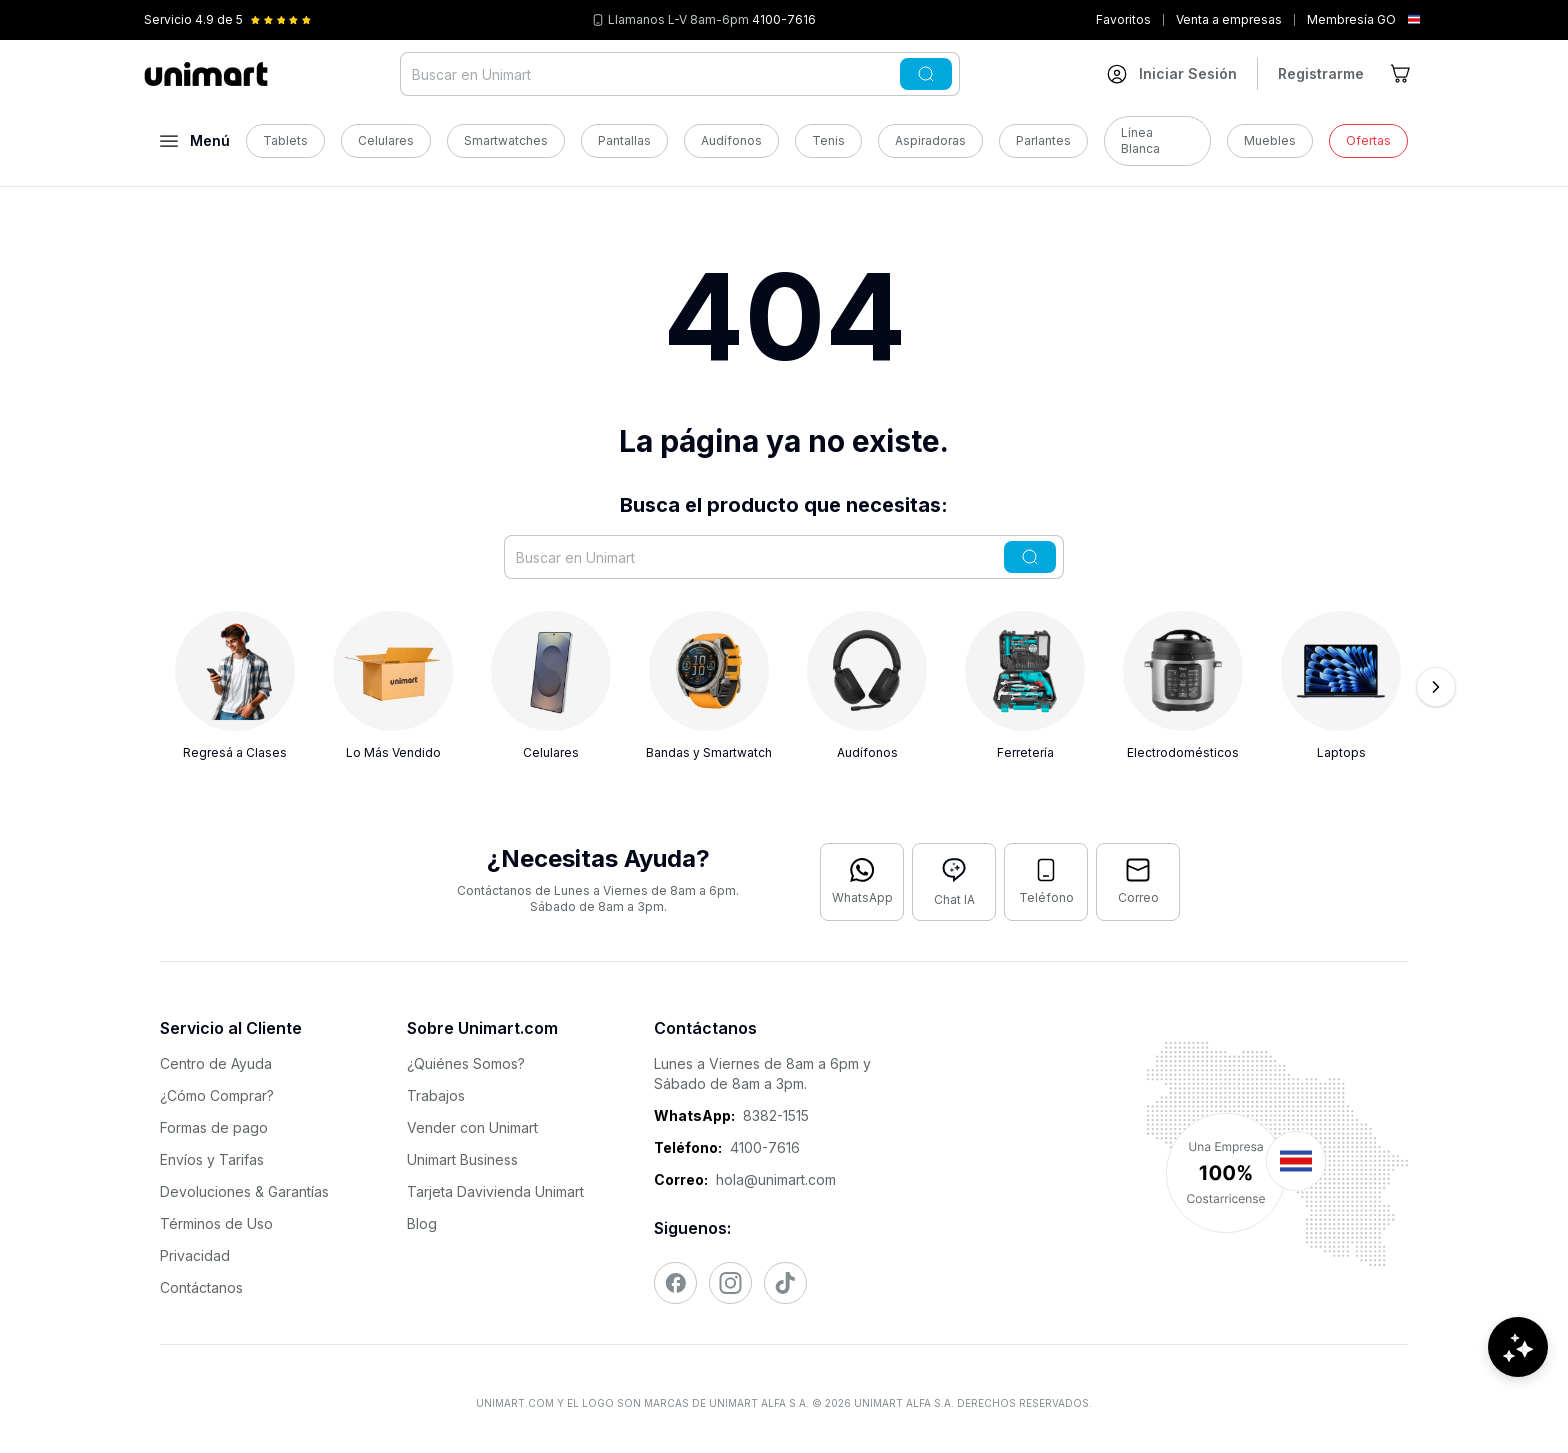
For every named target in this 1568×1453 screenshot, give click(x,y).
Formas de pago (214, 1127)
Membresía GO (1351, 19)
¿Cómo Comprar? (217, 1095)
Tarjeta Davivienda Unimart (495, 1191)
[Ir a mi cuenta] (1172, 74)
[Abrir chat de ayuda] (1518, 1393)
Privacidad (195, 1255)
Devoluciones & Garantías (244, 1191)
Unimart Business (462, 1159)
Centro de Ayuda (216, 1063)
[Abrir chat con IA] (954, 882)
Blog (422, 1223)
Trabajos (436, 1095)
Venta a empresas (1229, 19)
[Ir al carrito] (1402, 74)
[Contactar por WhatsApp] (862, 882)
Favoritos (1123, 19)
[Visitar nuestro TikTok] (785, 1283)
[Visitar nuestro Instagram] (730, 1283)
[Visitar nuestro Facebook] (675, 1283)
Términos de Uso (216, 1223)
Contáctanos (201, 1287)
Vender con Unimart (472, 1127)
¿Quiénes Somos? (466, 1063)
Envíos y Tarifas (212, 1159)
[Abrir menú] (195, 141)
